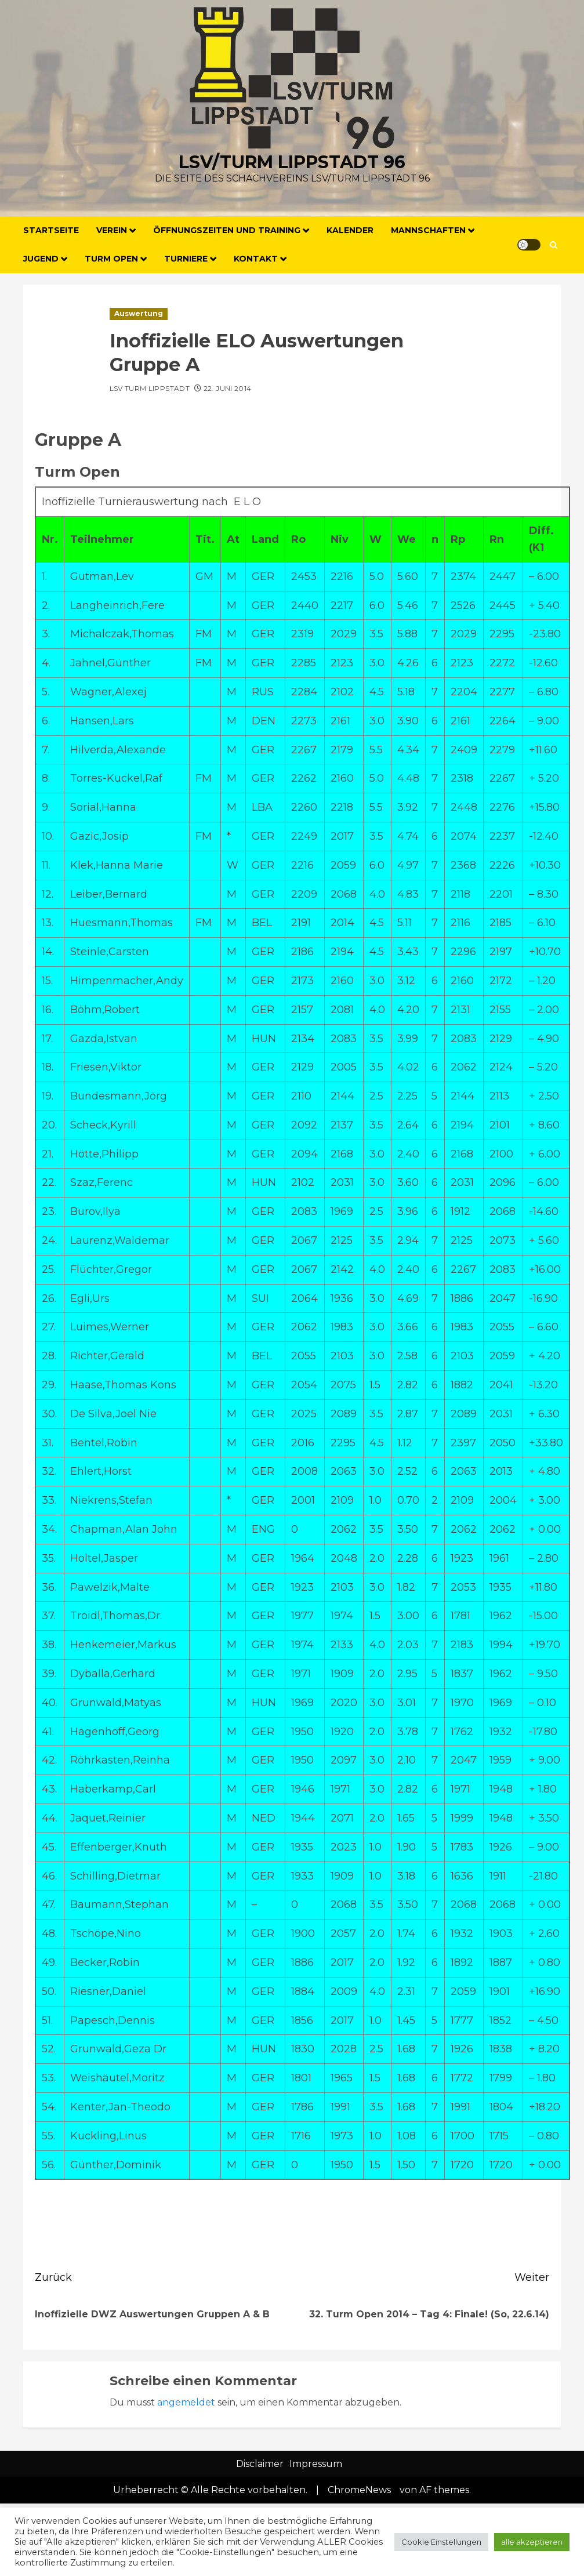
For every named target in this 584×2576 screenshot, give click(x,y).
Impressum (315, 2463)
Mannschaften (428, 230)
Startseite (51, 230)
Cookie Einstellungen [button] (441, 2541)
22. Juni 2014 (228, 388)
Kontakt (256, 258)
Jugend (41, 258)
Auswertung (138, 313)
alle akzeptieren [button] (532, 2541)
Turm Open (111, 258)
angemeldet (186, 2402)
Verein (111, 230)
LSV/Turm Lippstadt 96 (292, 162)
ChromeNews (359, 2489)
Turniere (186, 258)
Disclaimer (260, 2463)
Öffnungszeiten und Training (226, 230)
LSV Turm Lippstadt (150, 388)
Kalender (350, 230)
